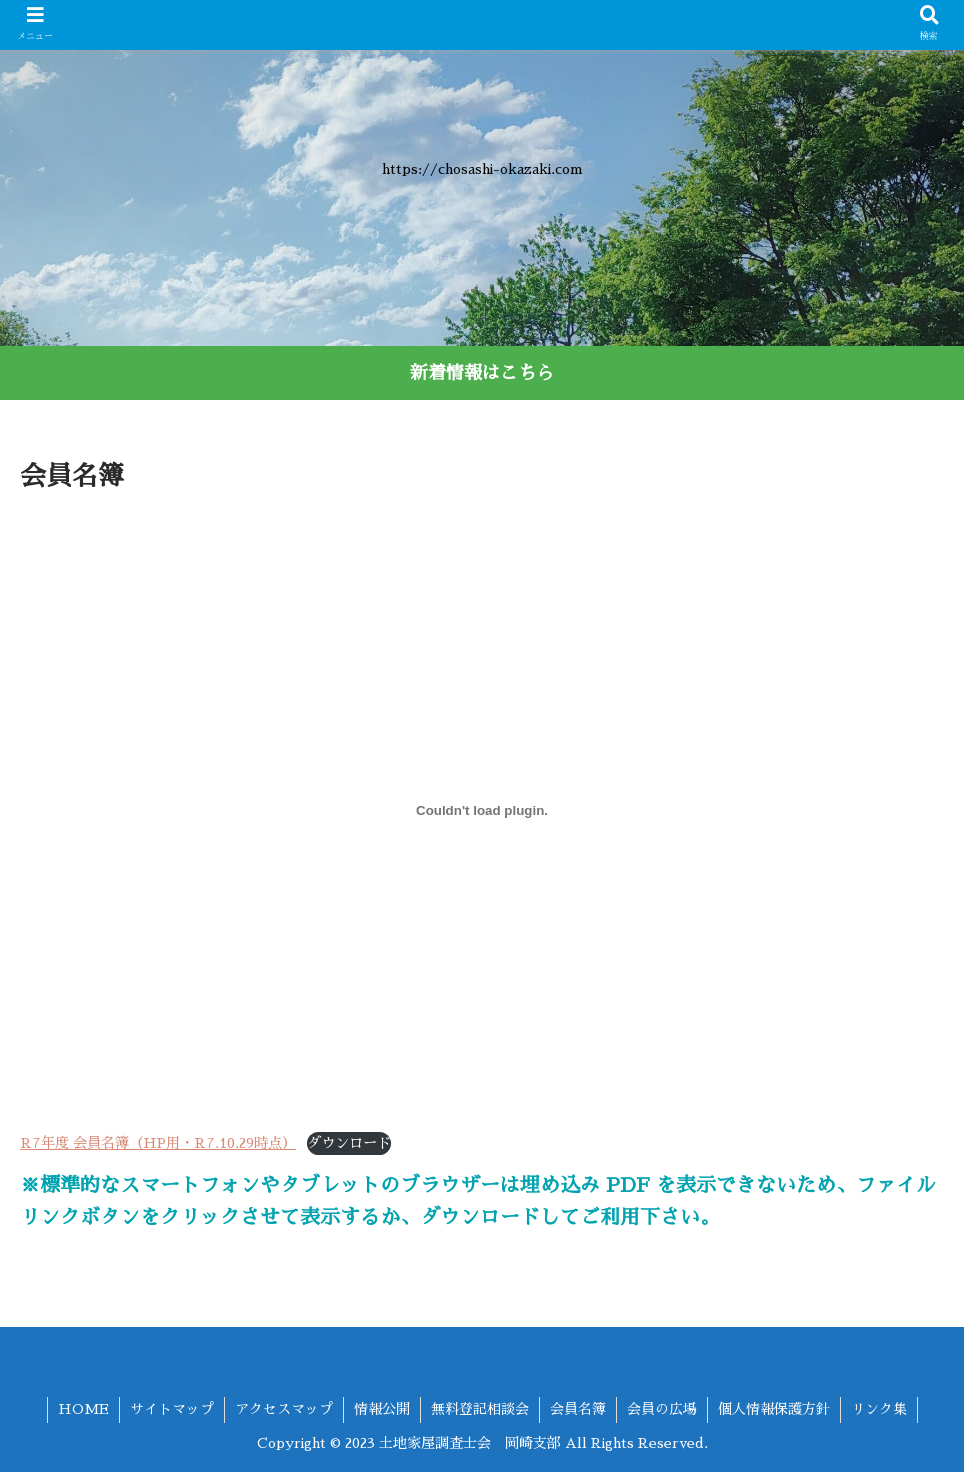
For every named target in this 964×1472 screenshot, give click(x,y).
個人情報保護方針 (774, 1409)
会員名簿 (578, 1409)
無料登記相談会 (480, 1409)
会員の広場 (662, 1409)
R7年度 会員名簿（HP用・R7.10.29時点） (158, 1143)
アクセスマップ (284, 1409)
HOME (83, 1409)
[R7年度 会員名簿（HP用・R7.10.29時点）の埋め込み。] (482, 810)
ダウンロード (349, 1143)
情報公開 (382, 1409)
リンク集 (879, 1409)
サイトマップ (172, 1409)
